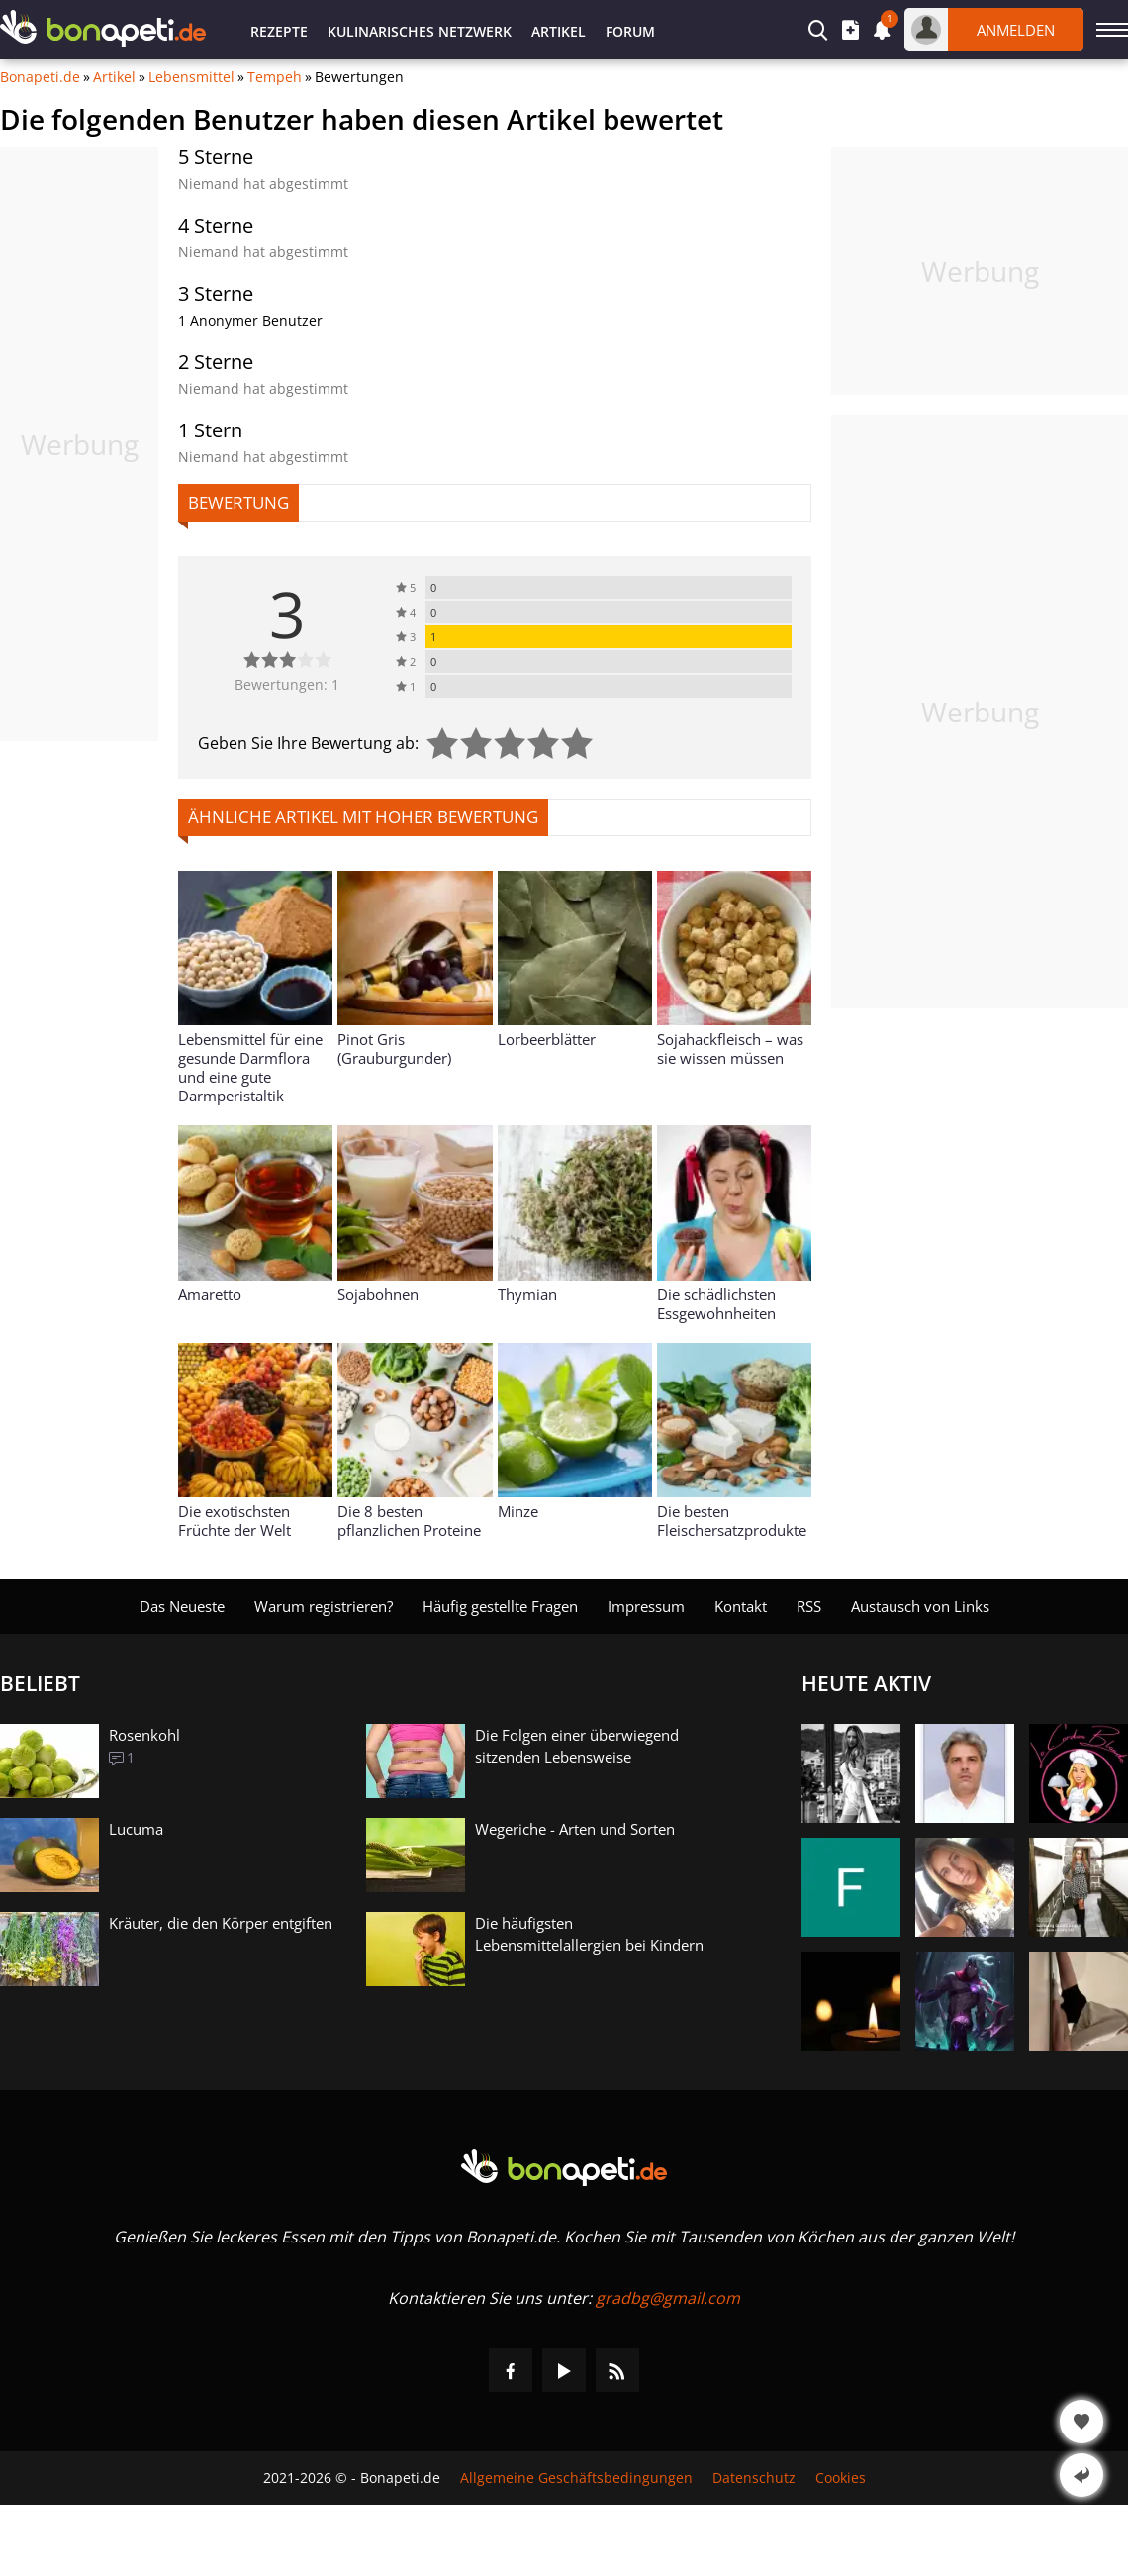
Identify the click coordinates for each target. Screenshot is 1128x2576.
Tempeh (274, 77)
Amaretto (209, 1294)
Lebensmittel (191, 77)
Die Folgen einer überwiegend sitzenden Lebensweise (577, 1745)
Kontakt (740, 1606)
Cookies (840, 2478)
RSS (809, 1606)
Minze (518, 1511)
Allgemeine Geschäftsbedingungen (576, 2478)
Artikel (558, 31)
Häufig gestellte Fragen (500, 1606)
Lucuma (136, 1829)
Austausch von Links (920, 1606)
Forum (630, 31)
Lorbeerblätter (547, 1039)
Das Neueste (182, 1606)
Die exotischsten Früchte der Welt (234, 1520)
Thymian (527, 1294)
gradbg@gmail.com (668, 2298)
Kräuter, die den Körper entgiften (220, 1923)
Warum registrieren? (323, 1606)
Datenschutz (754, 2478)
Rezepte (279, 31)
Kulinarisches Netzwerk (420, 31)
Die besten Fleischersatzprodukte (731, 1520)
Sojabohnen (378, 1294)
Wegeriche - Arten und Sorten (575, 1829)
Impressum (646, 1606)
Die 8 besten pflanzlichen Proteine (409, 1520)
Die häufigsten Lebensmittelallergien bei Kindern (589, 1934)
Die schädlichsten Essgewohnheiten (716, 1304)
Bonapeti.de (40, 77)
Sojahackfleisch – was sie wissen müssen (730, 1048)
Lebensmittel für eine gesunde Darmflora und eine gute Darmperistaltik (250, 1067)
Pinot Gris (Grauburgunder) (394, 1048)
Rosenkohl (144, 1735)
